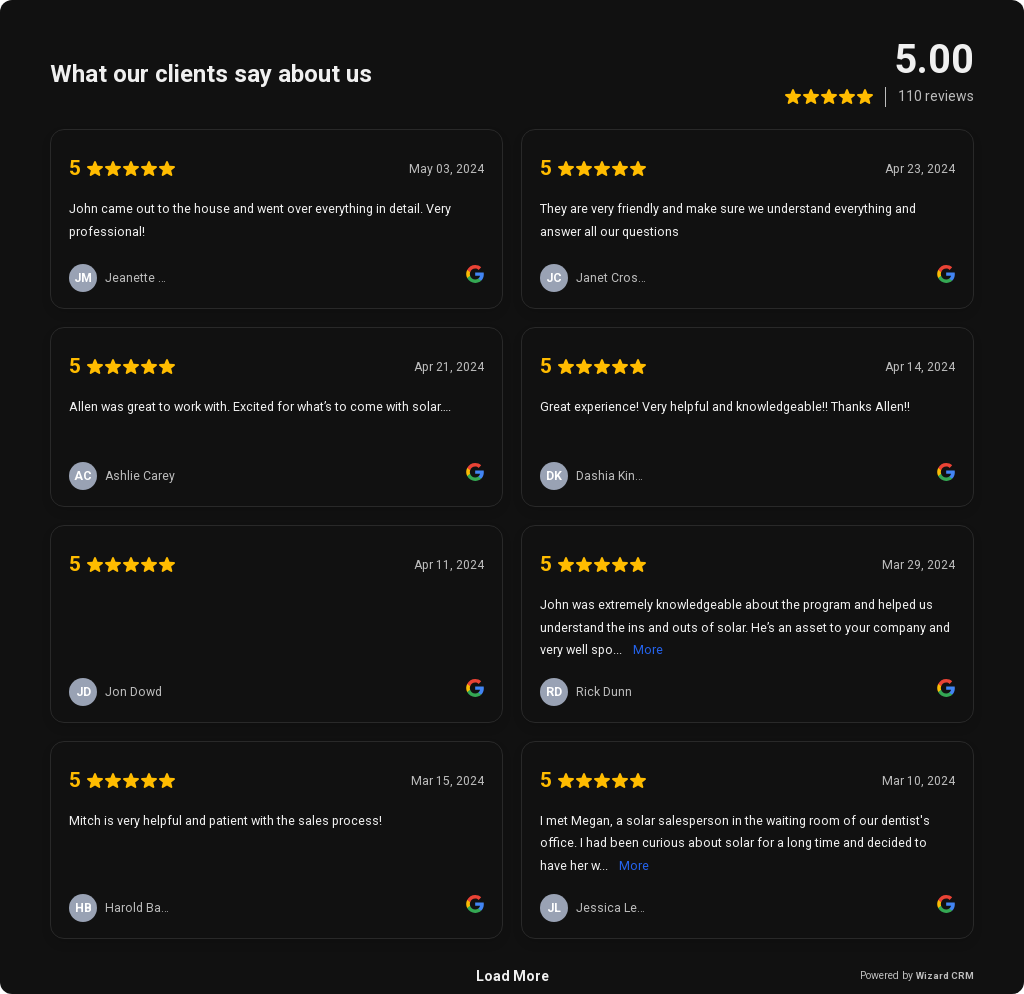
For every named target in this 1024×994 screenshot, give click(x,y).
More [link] (648, 649)
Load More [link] (512, 976)
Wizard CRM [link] (945, 975)
